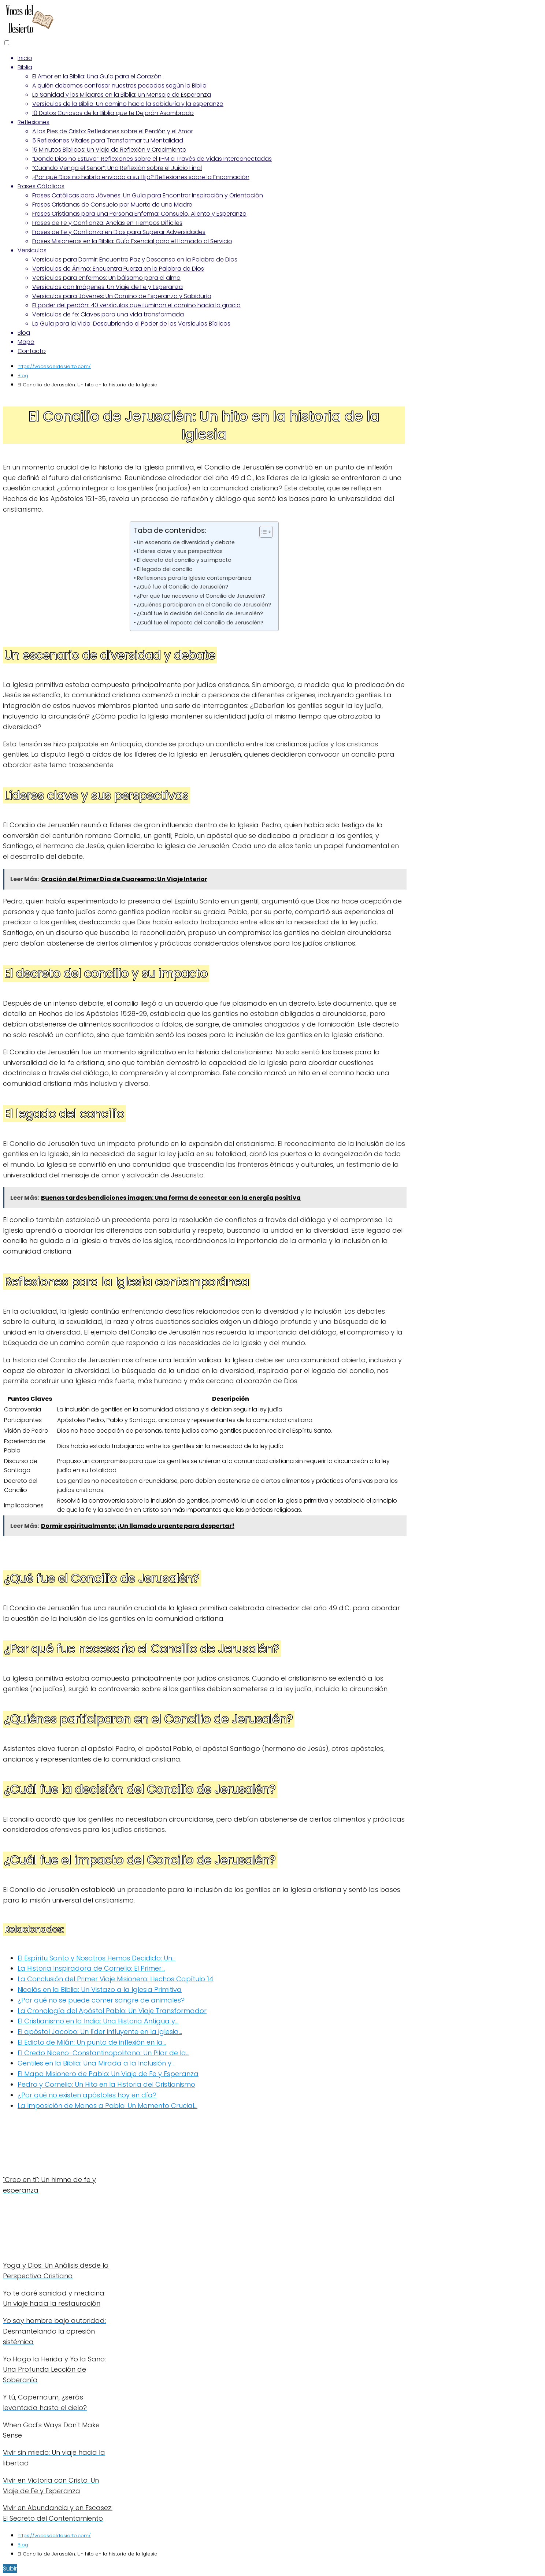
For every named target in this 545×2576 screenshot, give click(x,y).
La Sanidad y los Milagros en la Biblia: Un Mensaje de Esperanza (121, 94)
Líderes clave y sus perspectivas (180, 551)
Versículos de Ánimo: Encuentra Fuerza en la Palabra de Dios (118, 268)
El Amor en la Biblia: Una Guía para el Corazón (97, 76)
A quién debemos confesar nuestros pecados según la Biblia (119, 85)
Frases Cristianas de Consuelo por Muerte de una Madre (112, 204)
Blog (24, 333)
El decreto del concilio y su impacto (184, 560)
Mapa (26, 342)
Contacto (32, 351)
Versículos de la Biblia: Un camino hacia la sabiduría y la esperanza (127, 104)
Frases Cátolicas (41, 186)
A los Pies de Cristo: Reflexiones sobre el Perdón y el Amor (112, 131)
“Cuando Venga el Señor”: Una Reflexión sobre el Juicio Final (117, 168)
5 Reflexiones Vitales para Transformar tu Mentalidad (107, 140)
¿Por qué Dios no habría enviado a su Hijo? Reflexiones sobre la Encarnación (140, 177)
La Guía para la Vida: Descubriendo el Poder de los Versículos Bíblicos (131, 323)
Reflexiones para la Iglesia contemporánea (194, 578)
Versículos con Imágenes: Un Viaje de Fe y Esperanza (107, 287)
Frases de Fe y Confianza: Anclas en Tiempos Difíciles (107, 223)
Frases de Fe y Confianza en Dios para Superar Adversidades (118, 232)
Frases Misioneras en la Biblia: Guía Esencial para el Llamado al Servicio (132, 241)
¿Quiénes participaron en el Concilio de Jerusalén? (204, 604)
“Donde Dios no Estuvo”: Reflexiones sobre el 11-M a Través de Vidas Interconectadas (152, 159)
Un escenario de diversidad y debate (186, 542)
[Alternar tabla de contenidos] (262, 532)
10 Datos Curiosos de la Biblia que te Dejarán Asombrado (113, 113)
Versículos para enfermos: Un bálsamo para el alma (106, 278)
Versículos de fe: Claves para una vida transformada (108, 314)
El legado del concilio (165, 569)
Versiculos (32, 250)
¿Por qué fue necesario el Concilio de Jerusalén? (201, 596)
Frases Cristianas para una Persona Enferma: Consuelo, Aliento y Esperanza (139, 213)
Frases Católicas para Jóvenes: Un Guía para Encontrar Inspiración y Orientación (147, 195)
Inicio (25, 58)
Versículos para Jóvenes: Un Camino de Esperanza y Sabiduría (121, 296)
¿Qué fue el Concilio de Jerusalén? (182, 586)
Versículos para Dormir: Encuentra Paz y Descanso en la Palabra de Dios (134, 259)
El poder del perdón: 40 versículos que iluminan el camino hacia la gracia (136, 305)
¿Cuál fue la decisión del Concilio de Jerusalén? (200, 613)
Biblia (25, 67)
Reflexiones (33, 122)
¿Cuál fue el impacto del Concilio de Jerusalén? (200, 622)
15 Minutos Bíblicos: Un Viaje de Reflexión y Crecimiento (109, 149)
